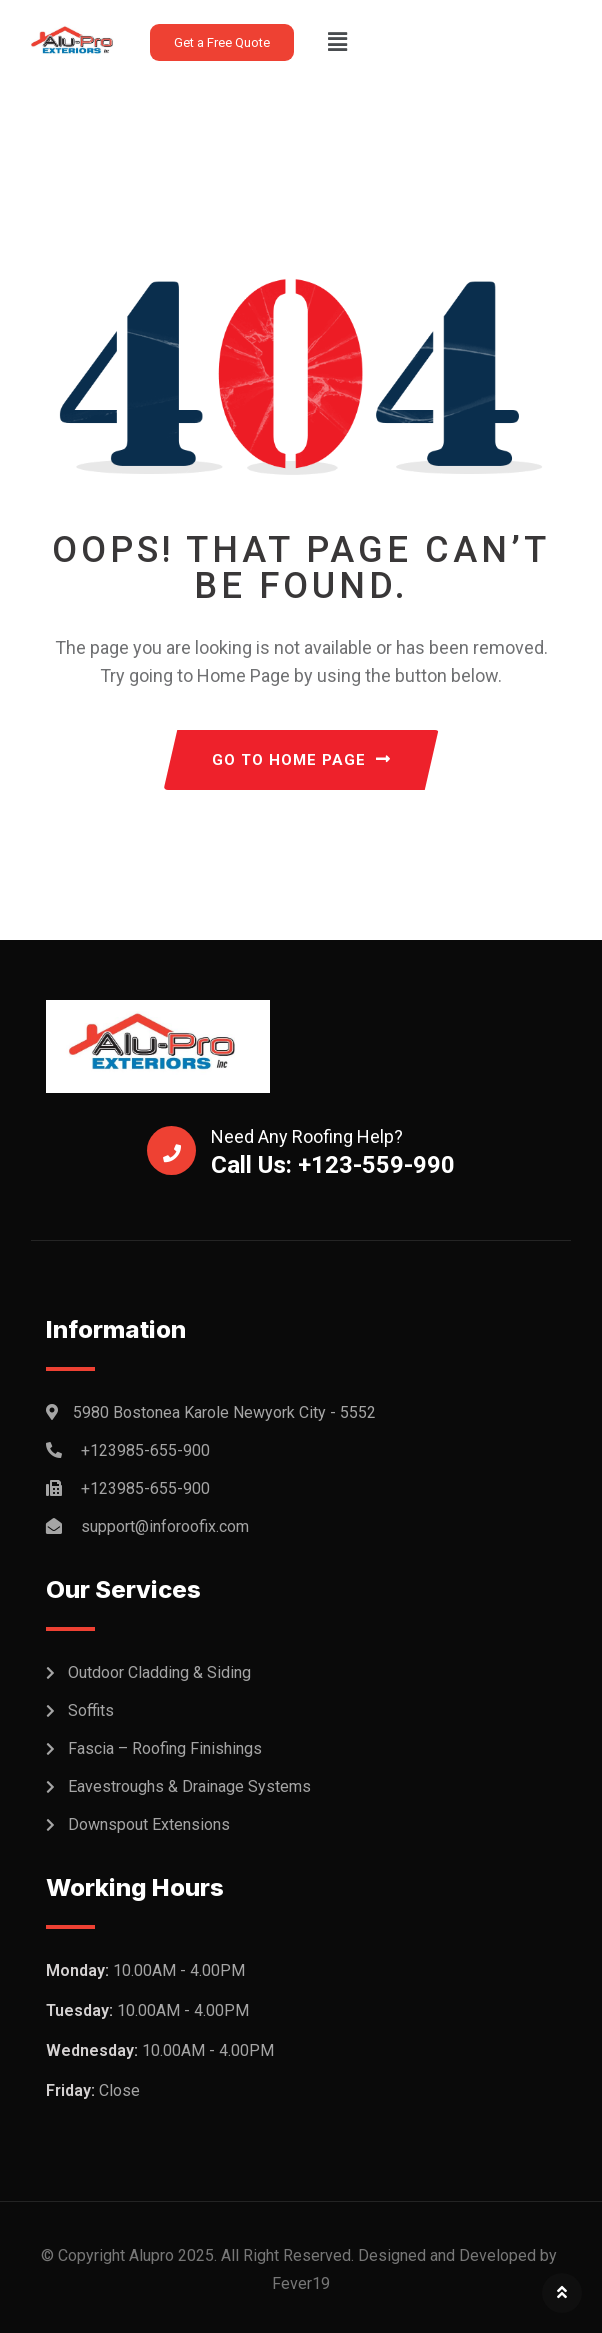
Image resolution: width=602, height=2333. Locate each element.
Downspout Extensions (149, 1824)
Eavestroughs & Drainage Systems (189, 1786)
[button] (337, 42)
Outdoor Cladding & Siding (159, 1672)
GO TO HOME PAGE (301, 760)
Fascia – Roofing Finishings (165, 1748)
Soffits (91, 1710)
